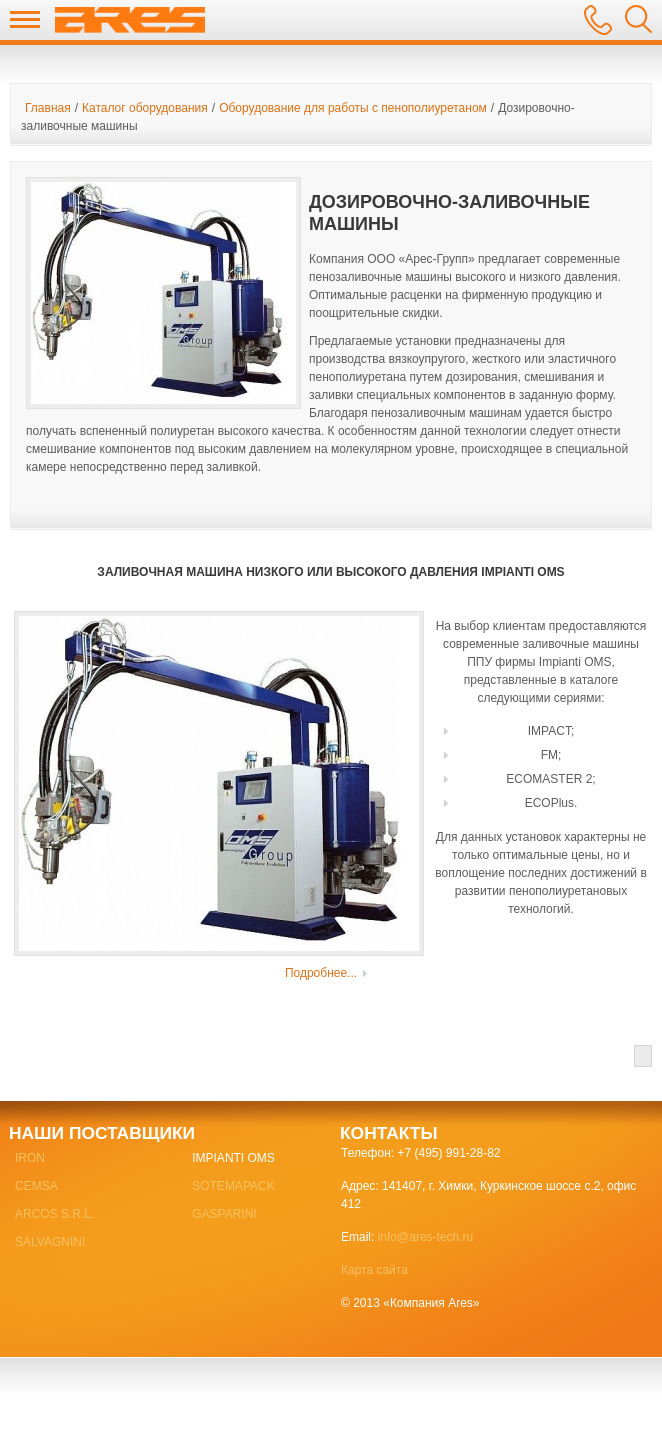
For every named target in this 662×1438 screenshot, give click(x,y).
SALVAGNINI (50, 1242)
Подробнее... (321, 973)
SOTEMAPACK (233, 1186)
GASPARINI (224, 1214)
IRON (30, 1158)
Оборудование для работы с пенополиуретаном (353, 108)
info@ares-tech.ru (426, 1237)
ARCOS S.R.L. (54, 1214)
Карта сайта (374, 1270)
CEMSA (36, 1186)
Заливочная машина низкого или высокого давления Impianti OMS (330, 572)
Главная (48, 108)
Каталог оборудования (145, 108)
